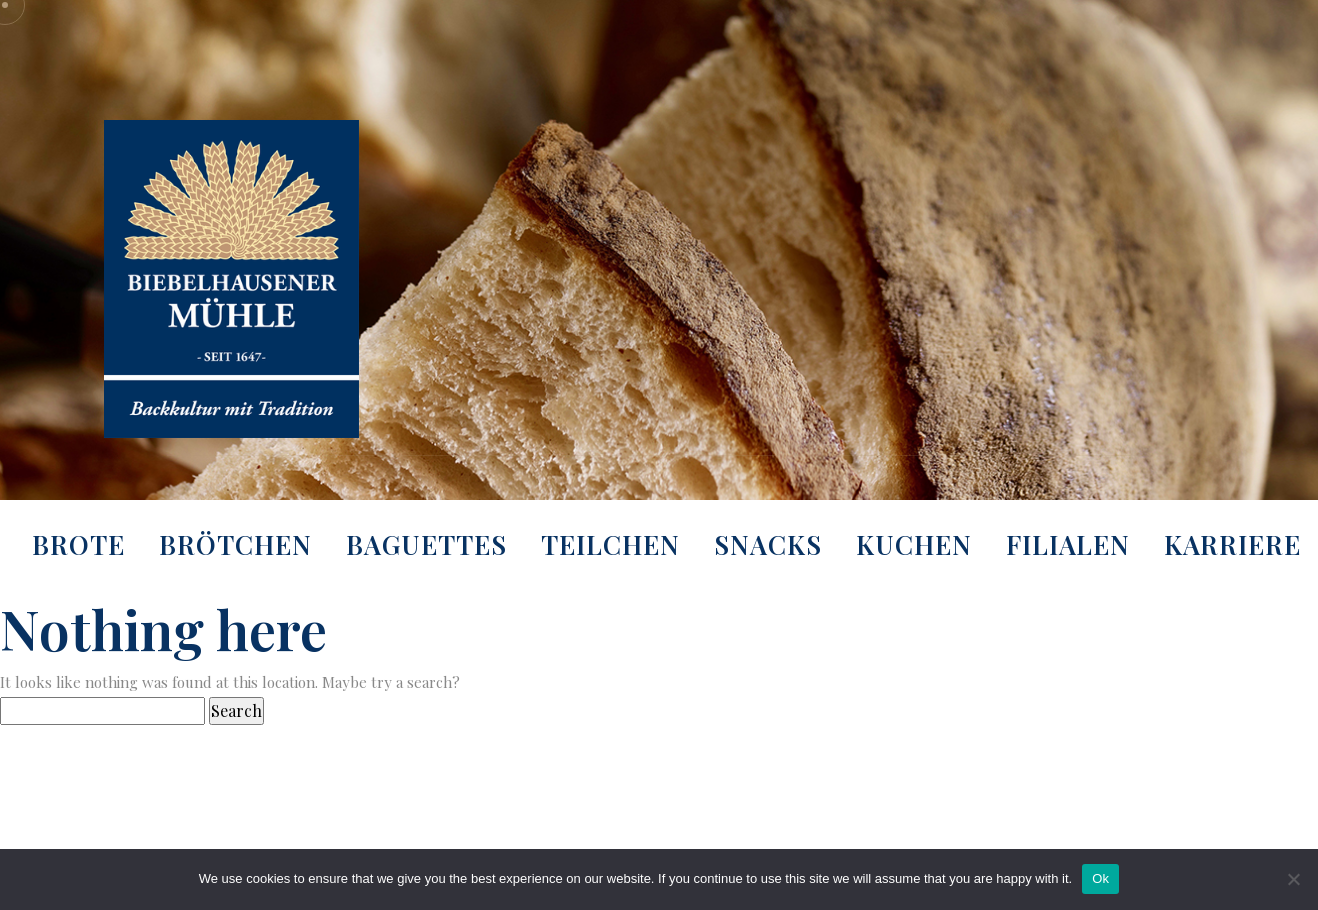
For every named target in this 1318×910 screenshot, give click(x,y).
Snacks (768, 544)
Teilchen (610, 544)
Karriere (1232, 544)
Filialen (1068, 544)
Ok (1100, 878)
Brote (78, 544)
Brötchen (235, 544)
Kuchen (914, 544)
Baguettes (426, 544)
